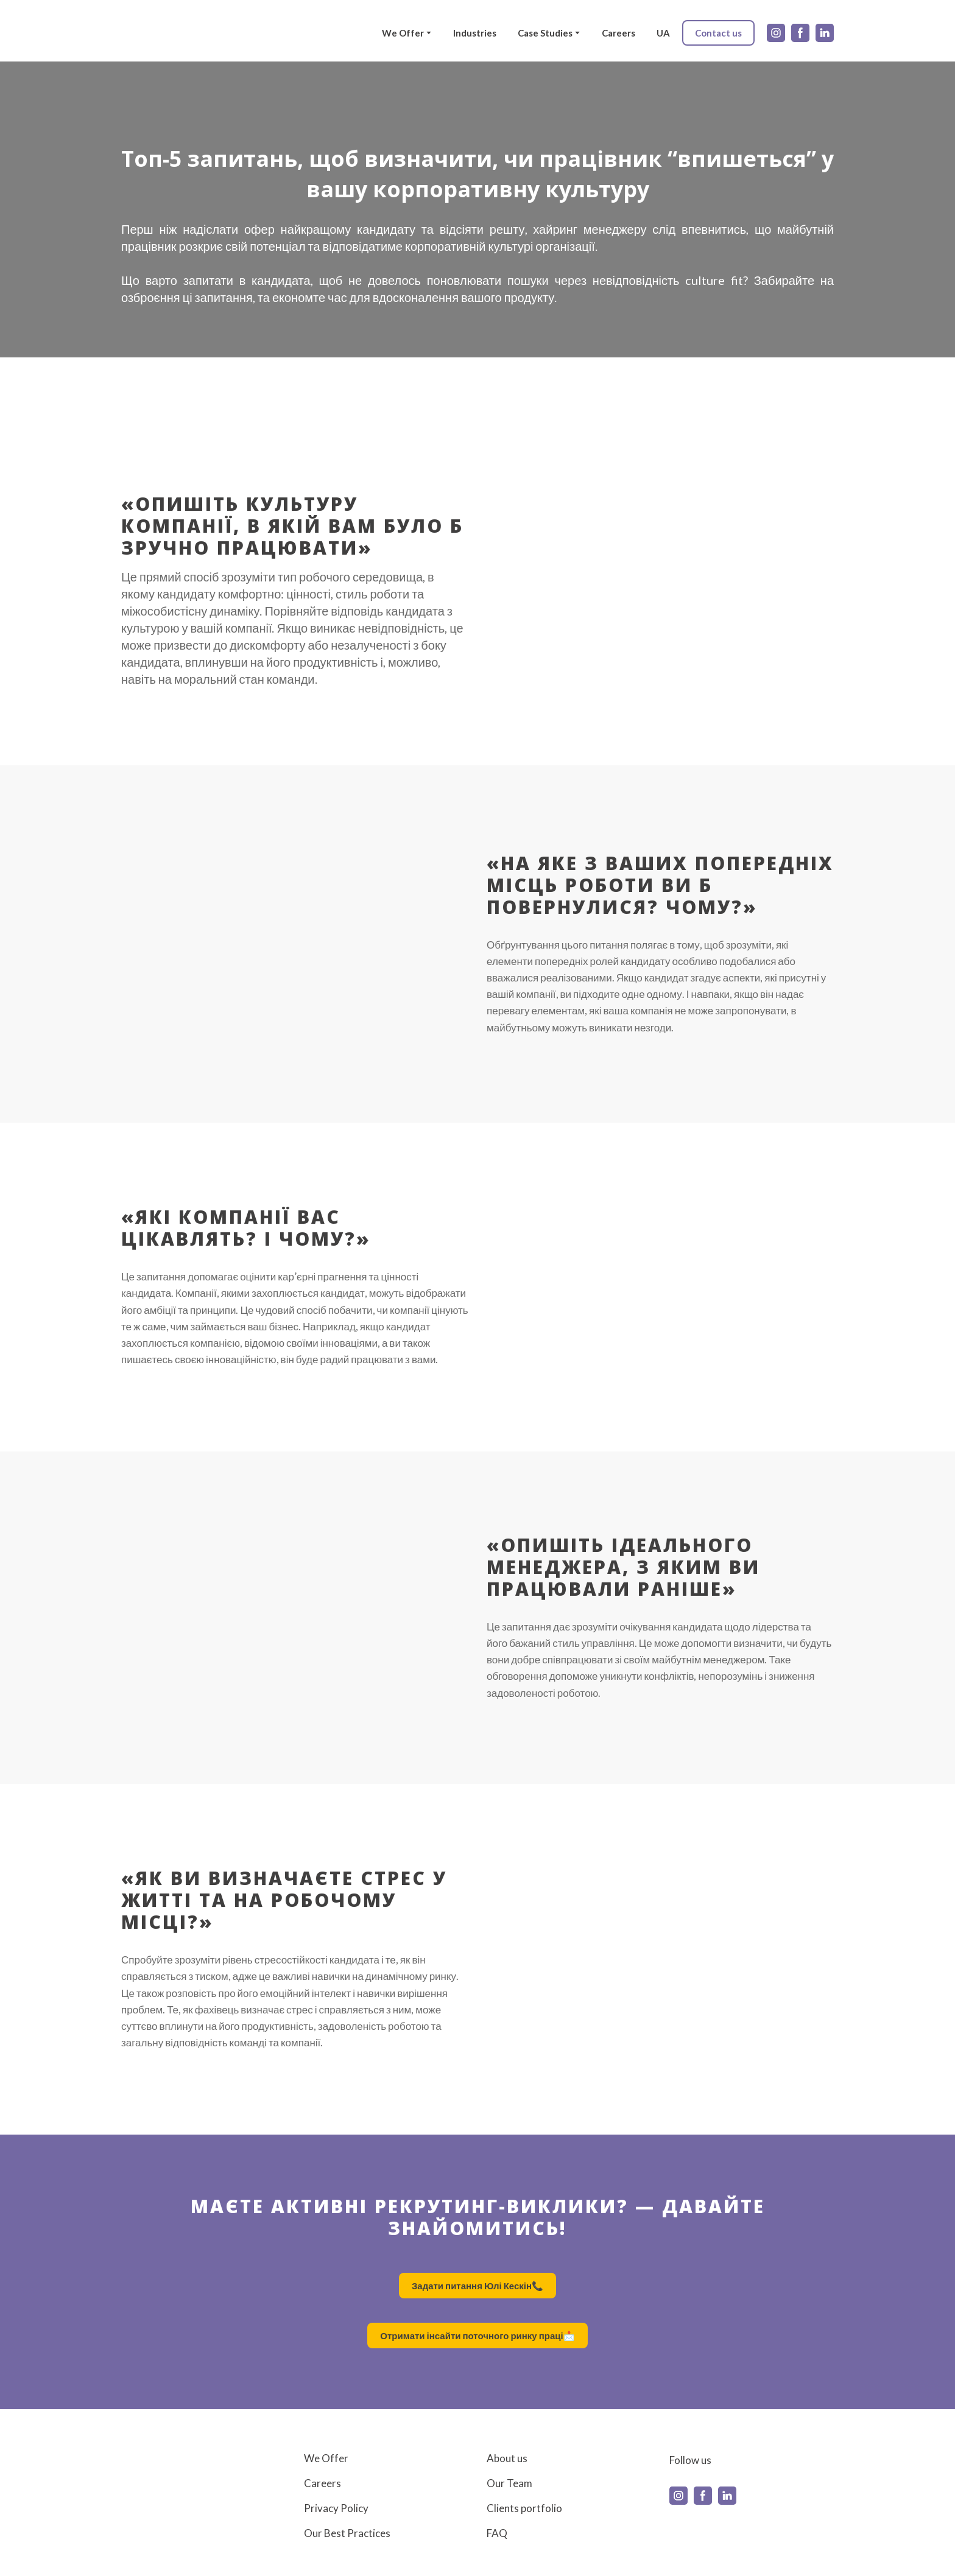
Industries (474, 32)
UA (663, 32)
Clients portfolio (524, 2508)
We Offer (403, 32)
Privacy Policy (336, 2508)
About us (507, 2458)
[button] (718, 33)
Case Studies (545, 32)
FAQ (497, 2533)
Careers (618, 32)
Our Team (509, 2483)
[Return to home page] (158, 33)
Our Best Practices (347, 2533)
